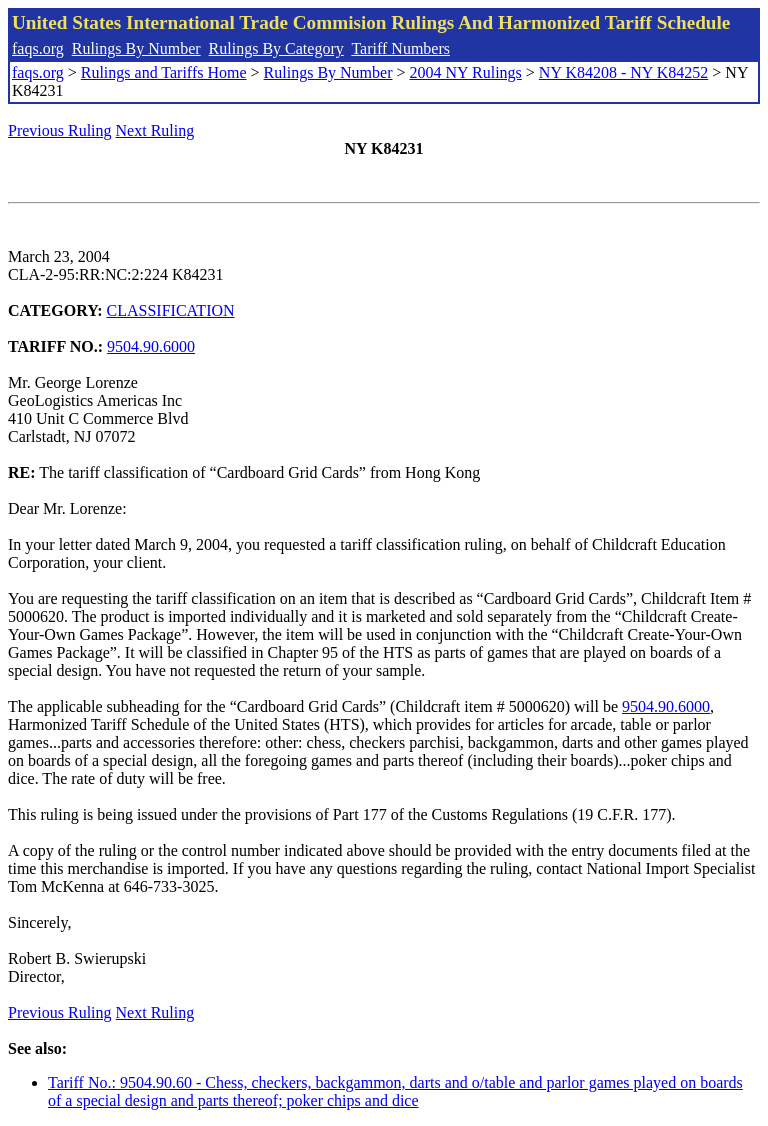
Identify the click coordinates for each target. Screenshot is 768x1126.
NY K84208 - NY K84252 (623, 72)
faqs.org (38, 48)
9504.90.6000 (151, 346)
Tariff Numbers (400, 48)
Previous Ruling (60, 130)
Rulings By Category (276, 48)
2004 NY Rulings (466, 72)
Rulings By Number (136, 48)
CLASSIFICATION (171, 310)
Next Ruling (155, 130)
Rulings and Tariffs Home (164, 72)
